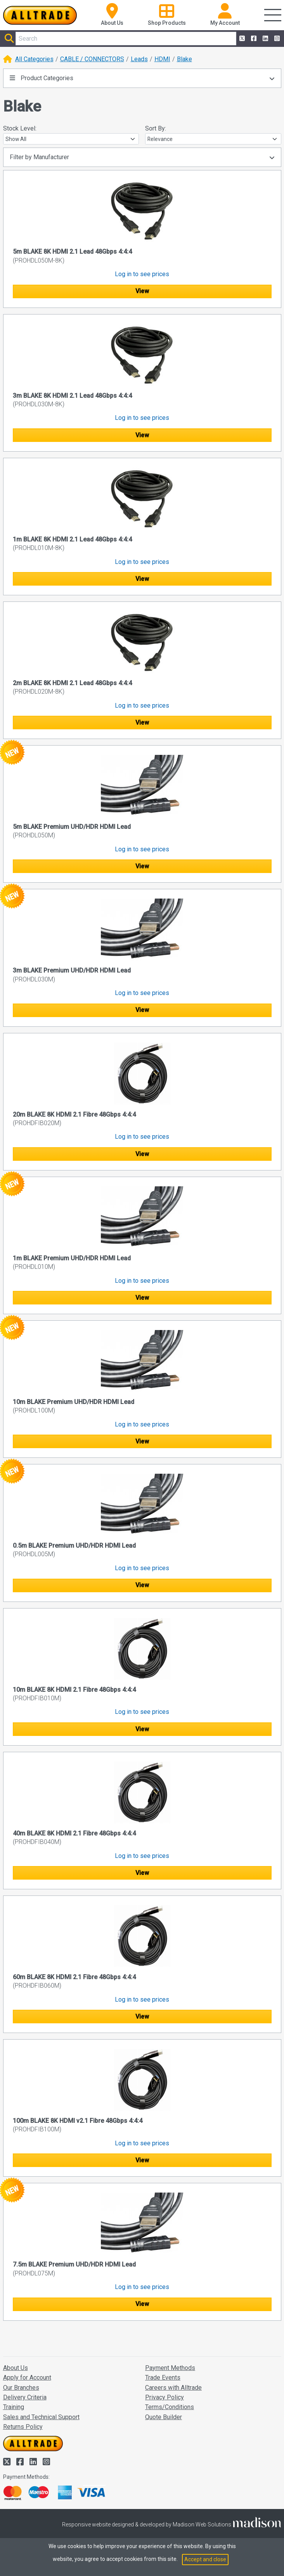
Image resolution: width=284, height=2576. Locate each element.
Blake (184, 59)
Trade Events (162, 2377)
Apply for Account (27, 2377)
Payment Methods (170, 2368)
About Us (15, 2368)
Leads (139, 59)
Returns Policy (23, 2426)
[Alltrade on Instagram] (276, 38)
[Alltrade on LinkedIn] (265, 38)
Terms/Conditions (169, 2407)
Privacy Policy (164, 2397)
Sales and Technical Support (41, 2417)
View (142, 291)
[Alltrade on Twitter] (241, 38)
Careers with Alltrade (173, 2387)
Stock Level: (19, 128)
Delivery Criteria (25, 2397)
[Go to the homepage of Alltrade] (40, 15)
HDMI (162, 59)
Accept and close (205, 2559)
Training (13, 2407)
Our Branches (21, 2387)
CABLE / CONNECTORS (92, 59)
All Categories (34, 59)
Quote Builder (163, 2417)
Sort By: (155, 128)
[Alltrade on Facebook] (253, 38)
